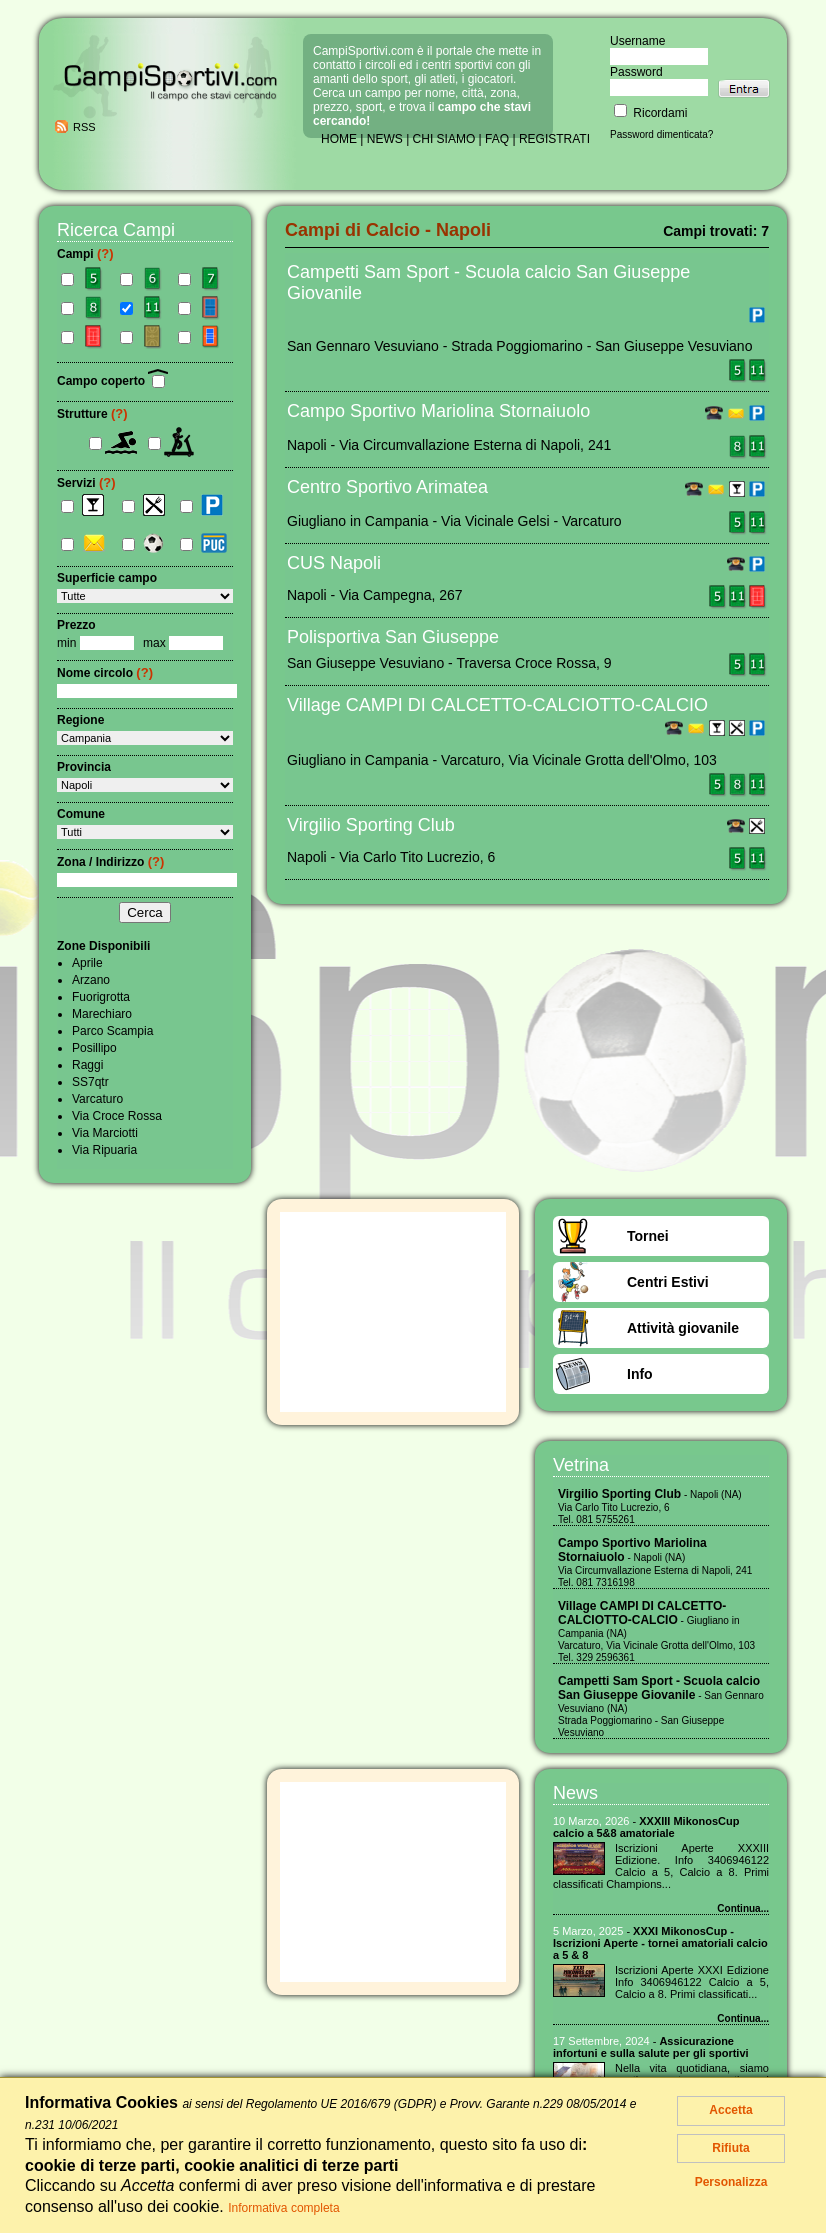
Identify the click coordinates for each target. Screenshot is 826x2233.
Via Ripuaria (104, 1150)
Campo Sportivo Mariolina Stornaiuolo (438, 411)
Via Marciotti (105, 1133)
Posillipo (94, 1048)
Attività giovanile (683, 1328)
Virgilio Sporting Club (371, 825)
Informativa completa (283, 2208)
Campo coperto (112, 381)
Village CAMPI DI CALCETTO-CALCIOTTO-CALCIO (497, 705)
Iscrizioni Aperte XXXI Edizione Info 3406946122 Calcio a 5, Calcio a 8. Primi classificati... (692, 1982)
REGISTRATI (554, 139)
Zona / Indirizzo (110, 862)
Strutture (92, 414)
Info (640, 1374)
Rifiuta (730, 2148)
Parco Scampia (112, 1031)
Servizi (86, 483)
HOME (339, 139)
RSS (84, 127)
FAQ (497, 139)
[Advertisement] (393, 1312)
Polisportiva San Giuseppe (393, 637)
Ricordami (650, 113)
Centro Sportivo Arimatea (387, 487)
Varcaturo (97, 1099)
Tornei (648, 1236)
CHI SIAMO (444, 139)
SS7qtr (90, 1082)
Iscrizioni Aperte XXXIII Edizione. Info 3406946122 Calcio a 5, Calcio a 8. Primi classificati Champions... (661, 1866)
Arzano (91, 980)
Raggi (87, 1065)
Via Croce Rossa (117, 1116)
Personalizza (731, 2182)
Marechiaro (102, 1014)
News (575, 1793)
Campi (85, 254)
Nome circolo (105, 673)
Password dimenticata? (661, 134)
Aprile (87, 963)
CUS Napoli (334, 563)
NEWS (385, 139)
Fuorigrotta (101, 997)
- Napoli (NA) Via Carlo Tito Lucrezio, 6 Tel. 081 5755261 (650, 1507)
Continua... (743, 1908)
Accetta (730, 2110)
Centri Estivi (668, 1282)
